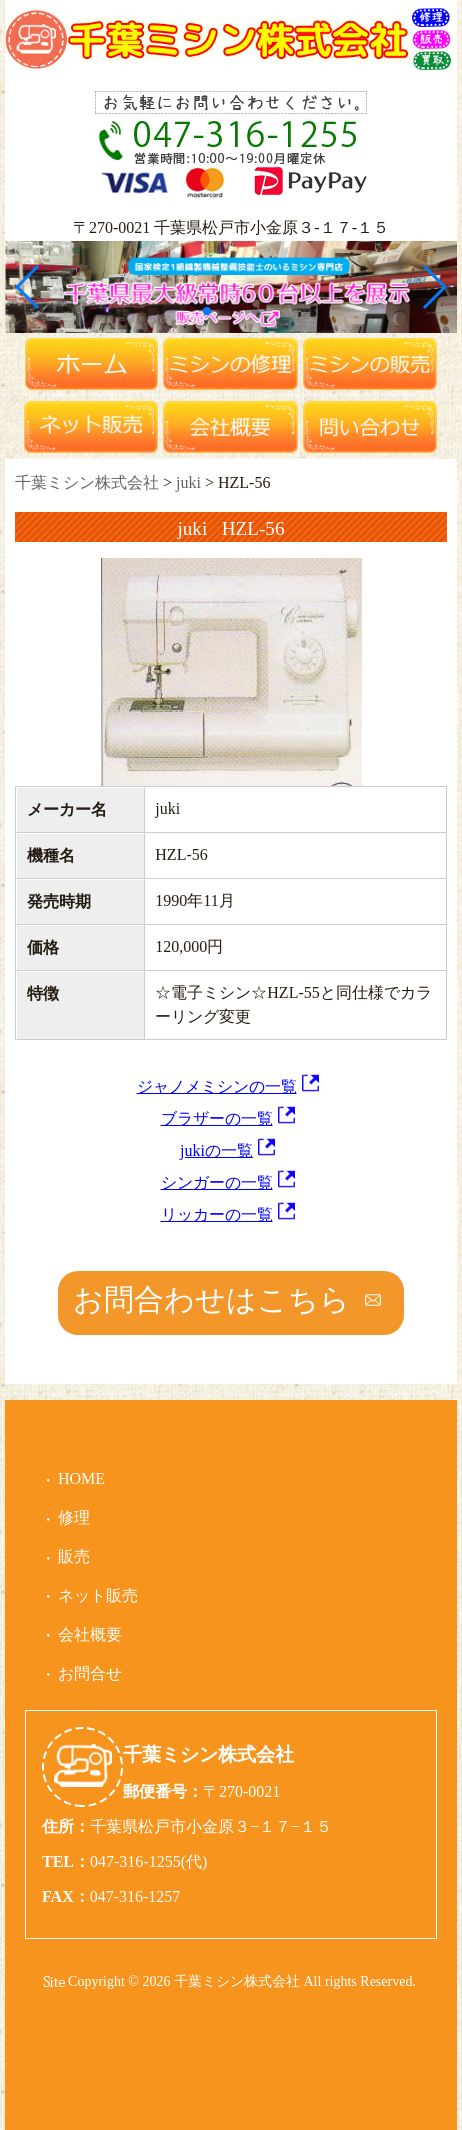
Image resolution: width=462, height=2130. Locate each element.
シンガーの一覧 (217, 1182)
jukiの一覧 (216, 1150)
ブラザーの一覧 (217, 1118)
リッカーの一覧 (217, 1214)
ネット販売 (98, 1595)
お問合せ (90, 1673)
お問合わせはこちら (211, 1299)
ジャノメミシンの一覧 (217, 1086)
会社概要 (90, 1634)
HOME (81, 1478)
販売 (74, 1556)
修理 (74, 1517)
